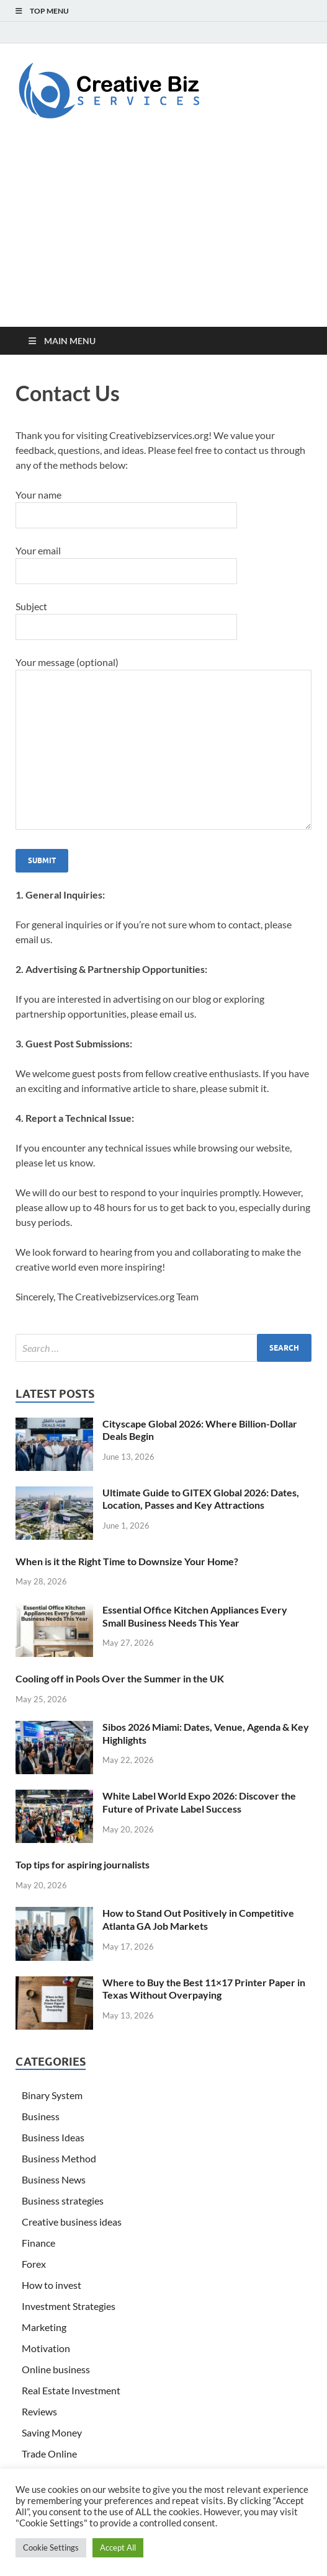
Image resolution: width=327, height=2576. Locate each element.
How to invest (51, 2285)
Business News (54, 2179)
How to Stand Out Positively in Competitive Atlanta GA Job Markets (198, 1919)
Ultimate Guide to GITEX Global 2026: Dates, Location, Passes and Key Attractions (200, 1498)
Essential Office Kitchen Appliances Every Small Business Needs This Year (194, 1616)
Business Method (59, 2158)
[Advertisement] (163, 234)
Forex (34, 2264)
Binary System (52, 2095)
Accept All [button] (118, 2547)
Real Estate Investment (71, 2390)
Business (41, 2116)
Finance (38, 2243)
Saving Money (52, 2432)
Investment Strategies (68, 2306)
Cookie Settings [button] (51, 2547)
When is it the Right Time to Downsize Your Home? (127, 1561)
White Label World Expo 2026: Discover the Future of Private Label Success (199, 1802)
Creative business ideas (72, 2221)
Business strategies (63, 2200)
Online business (56, 2369)
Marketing (44, 2327)
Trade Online (49, 2453)
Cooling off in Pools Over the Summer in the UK (120, 1678)
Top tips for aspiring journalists (83, 1864)
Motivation (46, 2348)
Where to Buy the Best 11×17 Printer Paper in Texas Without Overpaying (203, 1988)
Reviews (39, 2411)
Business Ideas (53, 2137)
